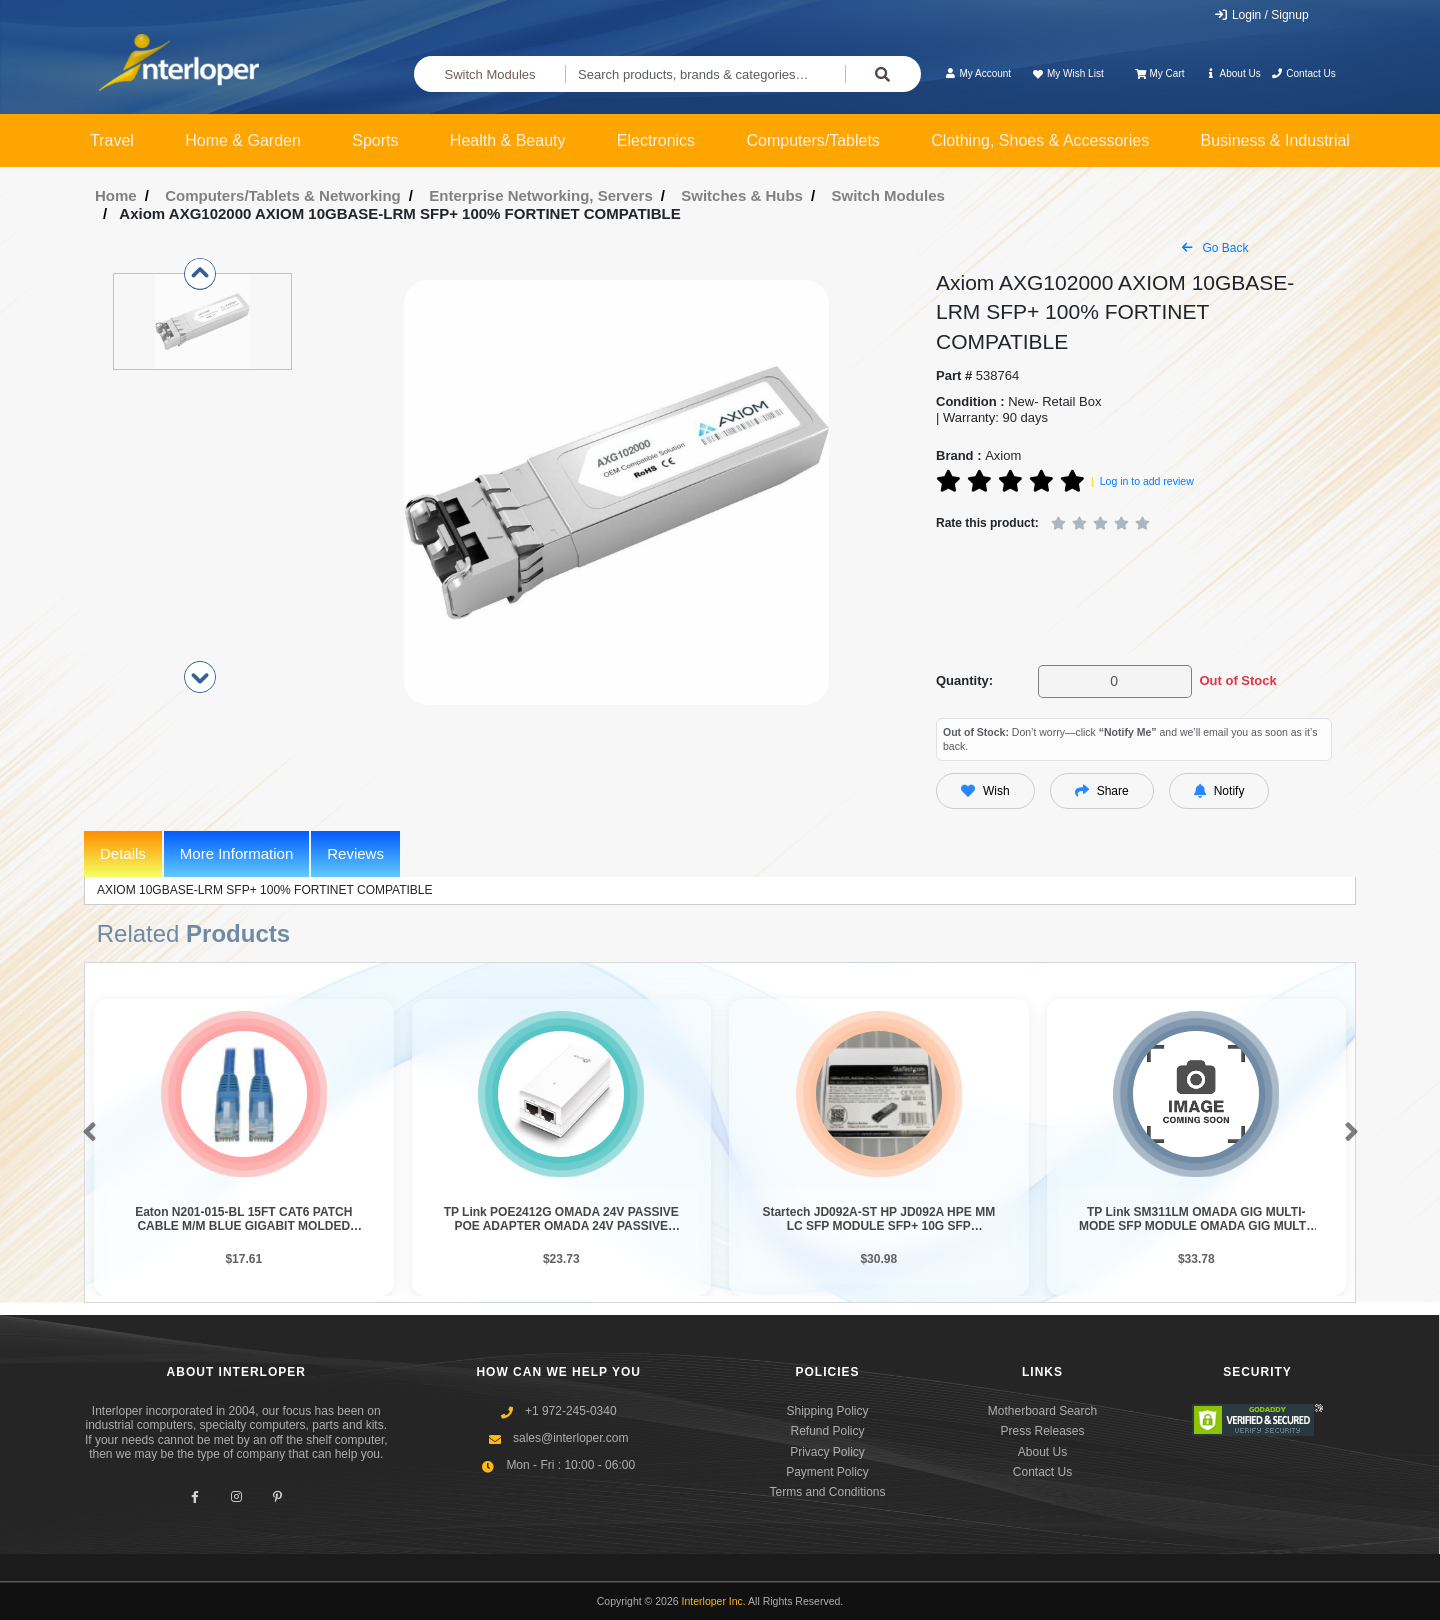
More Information (236, 853)
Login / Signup (1261, 15)
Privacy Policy (827, 1452)
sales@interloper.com (571, 1438)
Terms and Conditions (827, 1492)
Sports (375, 140)
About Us (1233, 73)
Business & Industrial (1275, 140)
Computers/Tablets (812, 140)
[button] (85, 1133)
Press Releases (1042, 1431)
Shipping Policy (827, 1411)
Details (123, 853)
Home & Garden (243, 140)
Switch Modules (490, 74)
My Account (977, 73)
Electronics (656, 140)
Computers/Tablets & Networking (283, 195)
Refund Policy (827, 1431)
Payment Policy (827, 1472)
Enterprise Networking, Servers (540, 195)
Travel (112, 140)
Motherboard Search (1042, 1411)
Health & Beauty (508, 140)
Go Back (1215, 248)
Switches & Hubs (742, 195)
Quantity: (964, 680)
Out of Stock (1237, 680)
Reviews (355, 853)
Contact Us (1303, 73)
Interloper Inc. (714, 1601)
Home (116, 195)
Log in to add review (1147, 481)
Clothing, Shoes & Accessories (1040, 140)
